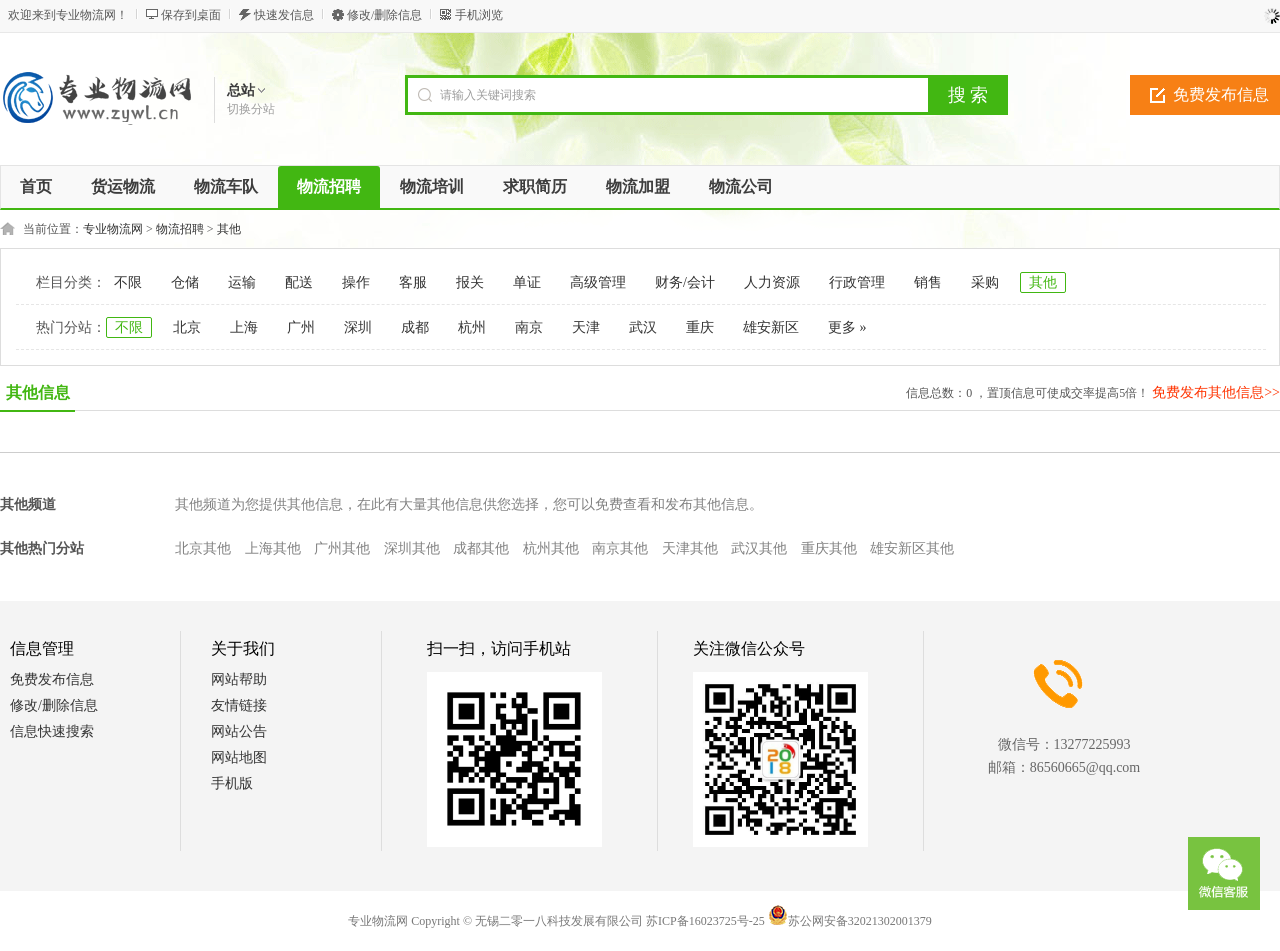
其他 (229, 229)
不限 (128, 282)
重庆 (700, 327)
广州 (301, 327)
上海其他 (273, 548)
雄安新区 (771, 327)
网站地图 (239, 757)
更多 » (847, 327)
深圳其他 (412, 548)
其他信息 (38, 392)
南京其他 (620, 548)
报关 (470, 282)
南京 (529, 327)
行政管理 (857, 282)
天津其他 (690, 548)
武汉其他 (759, 548)
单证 (527, 282)
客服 (413, 282)
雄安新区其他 (912, 548)
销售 (928, 282)
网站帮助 (239, 679)
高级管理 (598, 282)
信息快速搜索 (52, 731)
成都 (415, 327)
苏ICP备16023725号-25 (705, 921)
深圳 (358, 327)
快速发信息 (284, 15)
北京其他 (203, 548)
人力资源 (772, 282)
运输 (242, 282)
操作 (356, 282)
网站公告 (239, 731)
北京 (187, 327)
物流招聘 (180, 229)
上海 (244, 327)
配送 (299, 282)
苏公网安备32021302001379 (850, 921)
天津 (586, 327)
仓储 (185, 282)
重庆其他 (829, 548)
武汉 (643, 327)
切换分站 (251, 109)
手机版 (232, 783)
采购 (985, 282)
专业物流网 (113, 229)
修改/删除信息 (384, 15)
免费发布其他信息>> (1216, 392)
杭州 (472, 327)
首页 (36, 186)
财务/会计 (685, 282)
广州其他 (342, 548)
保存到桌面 (191, 15)
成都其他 (481, 548)
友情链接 (239, 705)
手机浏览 (479, 15)
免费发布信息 (52, 679)
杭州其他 (551, 548)
